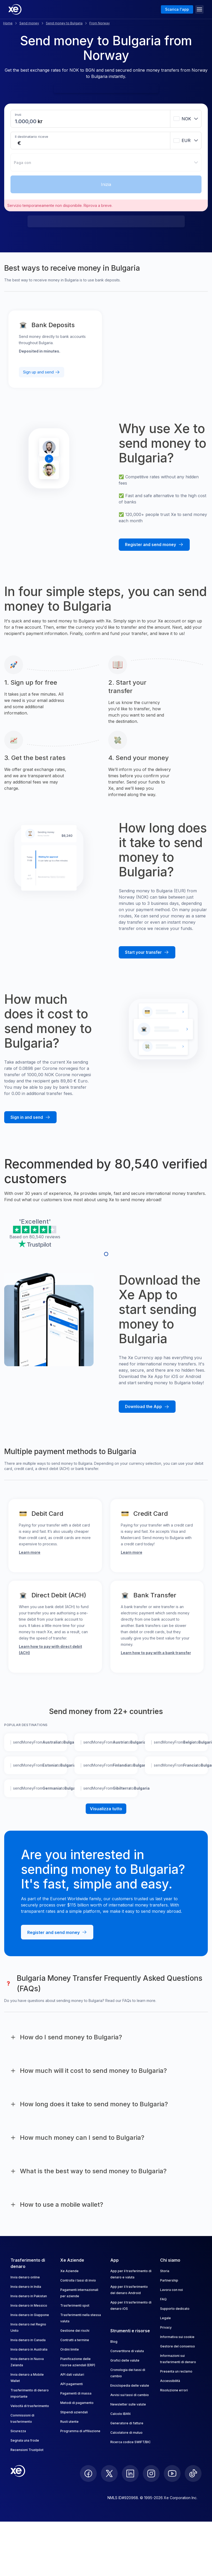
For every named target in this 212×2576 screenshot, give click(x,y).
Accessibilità (170, 2381)
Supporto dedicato (174, 2309)
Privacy (166, 2327)
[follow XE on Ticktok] (193, 2473)
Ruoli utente (69, 2422)
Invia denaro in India (25, 2287)
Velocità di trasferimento (29, 2406)
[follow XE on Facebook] (88, 2473)
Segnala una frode (24, 2440)
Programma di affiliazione (80, 2431)
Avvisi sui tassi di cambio (129, 2395)
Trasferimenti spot (74, 2305)
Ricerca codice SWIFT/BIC (130, 2442)
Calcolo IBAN (120, 2414)
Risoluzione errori (174, 2390)
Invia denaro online (25, 2277)
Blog (113, 2342)
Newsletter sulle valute (128, 2404)
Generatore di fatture (126, 2423)
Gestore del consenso (177, 2346)
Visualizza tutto (106, 1808)
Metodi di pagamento (77, 2403)
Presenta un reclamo (176, 2371)
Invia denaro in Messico (28, 2305)
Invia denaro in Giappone (29, 2315)
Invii (18, 114)
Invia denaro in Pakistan (28, 2296)
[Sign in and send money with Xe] (30, 1117)
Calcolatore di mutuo (126, 2433)
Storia (164, 2271)
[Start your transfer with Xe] (147, 952)
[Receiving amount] (16, 143)
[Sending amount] (26, 121)
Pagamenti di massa (75, 2393)
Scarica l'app (177, 9)
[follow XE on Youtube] (172, 2473)
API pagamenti (71, 2384)
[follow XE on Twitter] (109, 2473)
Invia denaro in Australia (28, 2349)
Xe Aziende (69, 2271)
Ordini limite (69, 2349)
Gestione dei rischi (74, 2331)
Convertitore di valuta (127, 2351)
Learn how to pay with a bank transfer (156, 1652)
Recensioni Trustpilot (27, 2450)
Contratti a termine (74, 2340)
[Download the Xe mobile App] (147, 1406)
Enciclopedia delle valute (129, 2385)
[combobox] (185, 118)
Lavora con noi (171, 2290)
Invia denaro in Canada (28, 2340)
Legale (165, 2318)
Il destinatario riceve (31, 136)
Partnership (169, 2280)
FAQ (163, 2299)
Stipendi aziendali (74, 2412)
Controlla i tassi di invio (78, 2280)
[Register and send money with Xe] (154, 544)
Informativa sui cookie (177, 2337)
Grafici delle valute (124, 2360)
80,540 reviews (44, 1236)
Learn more (29, 1552)
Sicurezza (18, 2431)
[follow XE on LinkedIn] (130, 2473)
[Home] (14, 9)
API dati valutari (72, 2374)
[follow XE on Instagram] (151, 2473)
